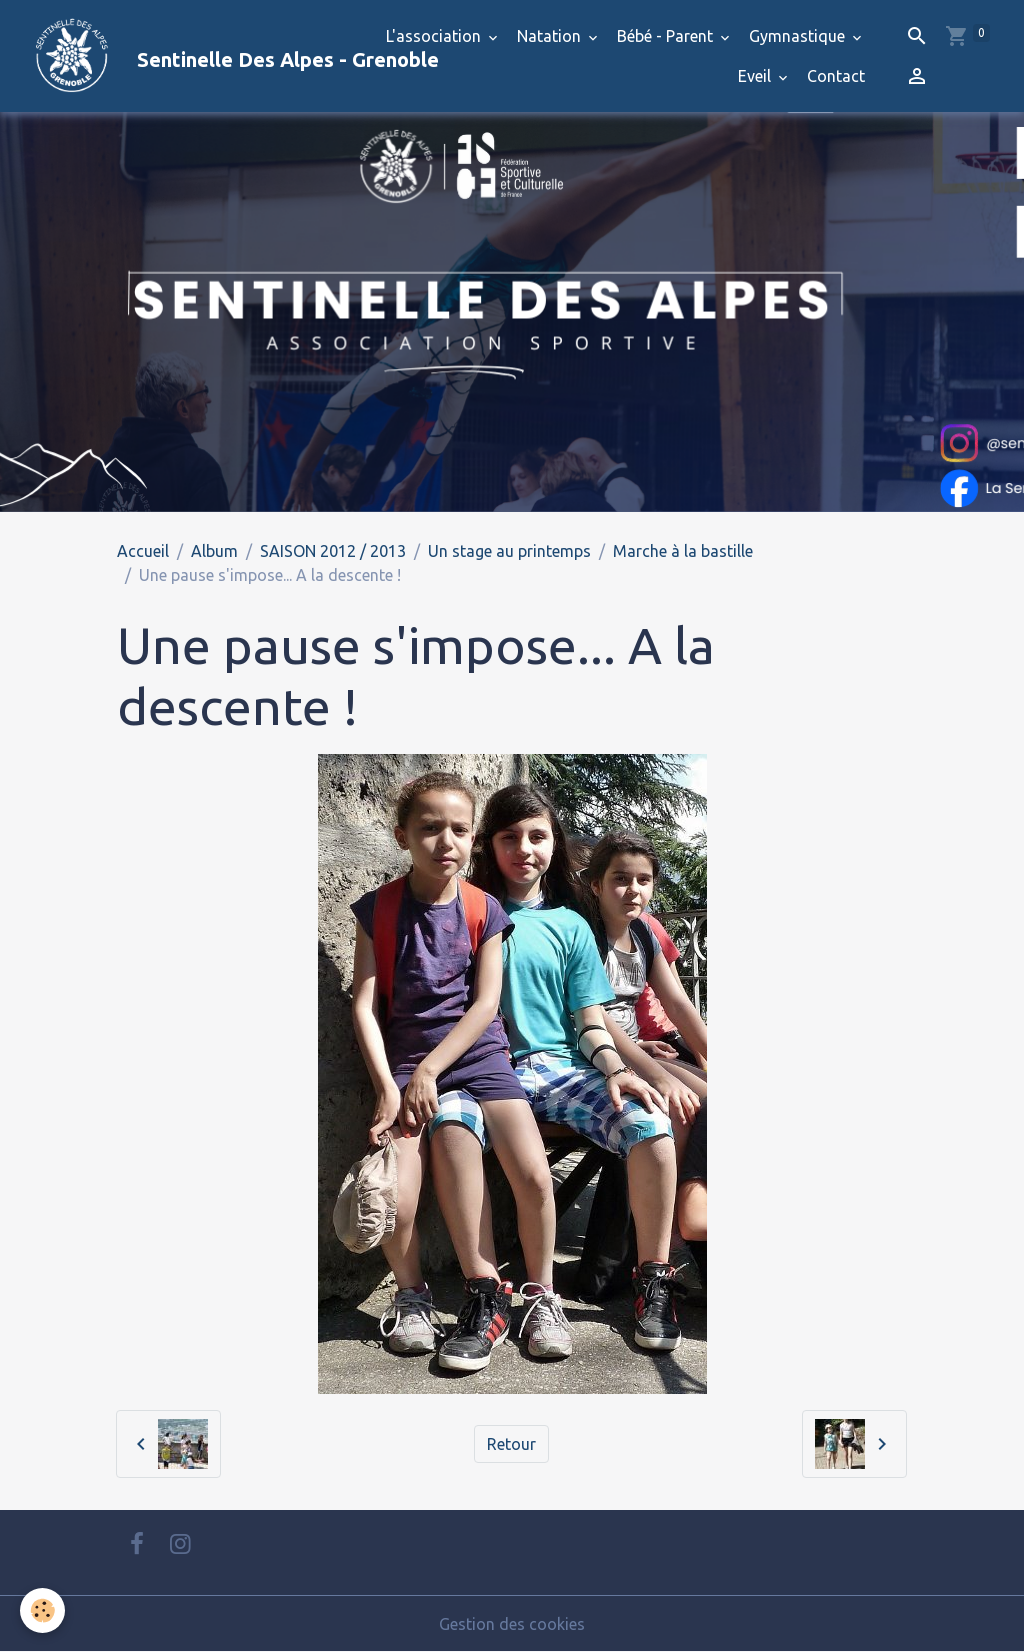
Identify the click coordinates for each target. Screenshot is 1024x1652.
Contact (836, 76)
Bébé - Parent (667, 36)
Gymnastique (799, 36)
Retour (511, 1444)
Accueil (143, 551)
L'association (435, 36)
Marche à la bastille (683, 551)
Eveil (756, 76)
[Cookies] (42, 1610)
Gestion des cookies (512, 1624)
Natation (551, 36)
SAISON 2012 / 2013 (333, 551)
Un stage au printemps (509, 551)
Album (214, 551)
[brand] (184, 56)
